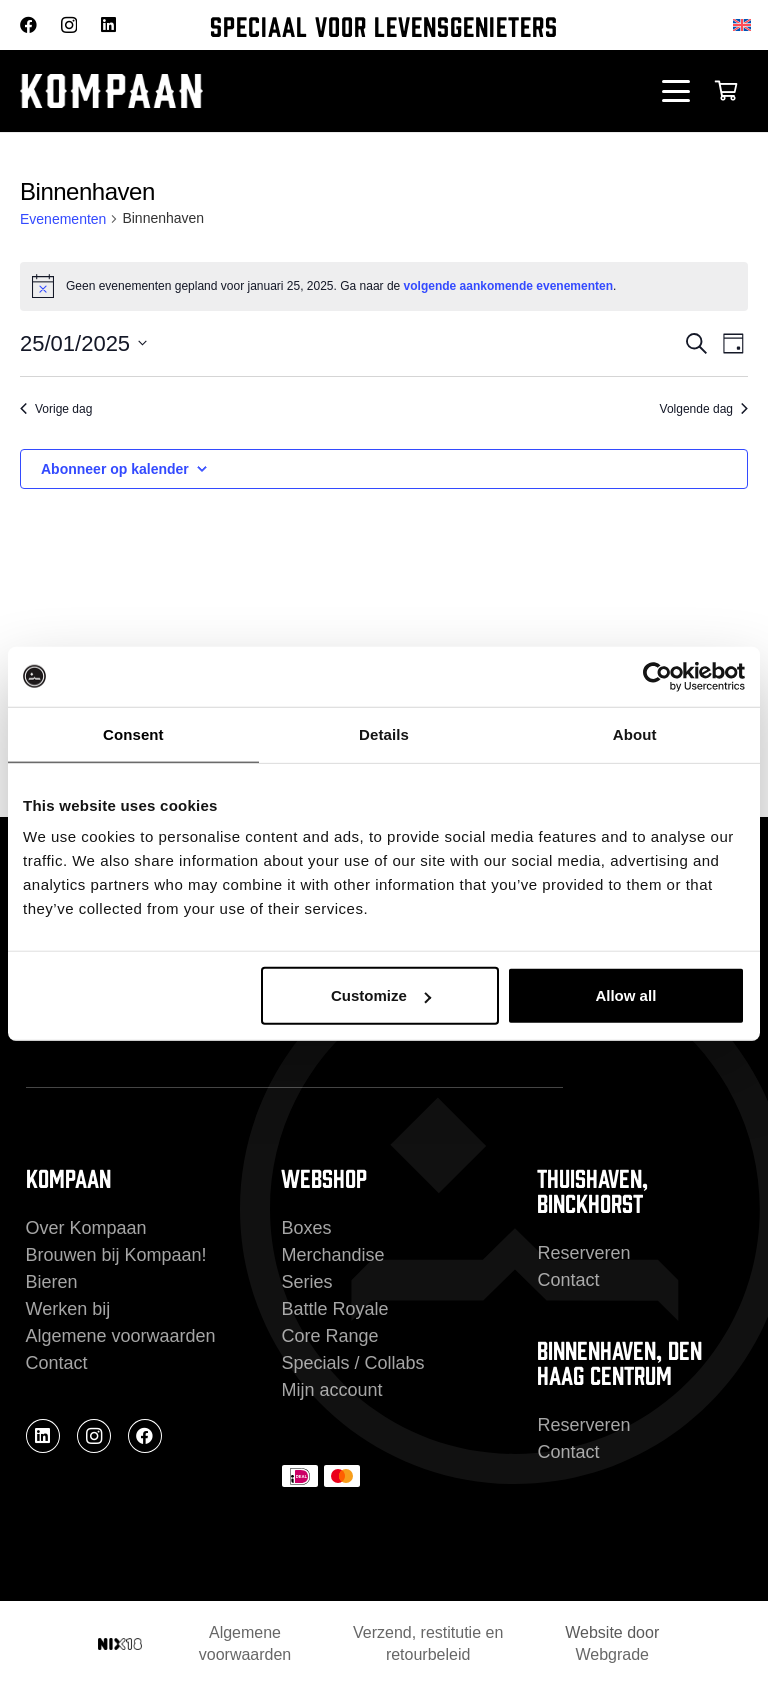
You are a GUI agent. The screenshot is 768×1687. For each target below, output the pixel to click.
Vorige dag (56, 409)
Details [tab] (384, 733)
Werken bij (68, 1309)
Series (306, 1282)
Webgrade (612, 1654)
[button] (676, 91)
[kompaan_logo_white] (218, 91)
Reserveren (583, 1253)
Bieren (52, 1282)
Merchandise (332, 1255)
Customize (381, 995)
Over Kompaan (86, 1228)
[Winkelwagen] (726, 91)
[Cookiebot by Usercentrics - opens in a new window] (657, 676)
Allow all (625, 995)
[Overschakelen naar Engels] (745, 24)
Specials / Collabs (352, 1363)
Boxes (306, 1228)
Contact (57, 1363)
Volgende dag (704, 409)
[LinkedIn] (108, 24)
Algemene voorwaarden (121, 1336)
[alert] (384, 286)
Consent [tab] (133, 733)
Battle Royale (334, 1309)
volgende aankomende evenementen (508, 286)
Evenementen (63, 219)
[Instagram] (69, 25)
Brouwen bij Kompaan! (116, 1255)
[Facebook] (28, 24)
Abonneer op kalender (115, 469)
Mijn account (331, 1390)
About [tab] (635, 733)
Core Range (329, 1336)
